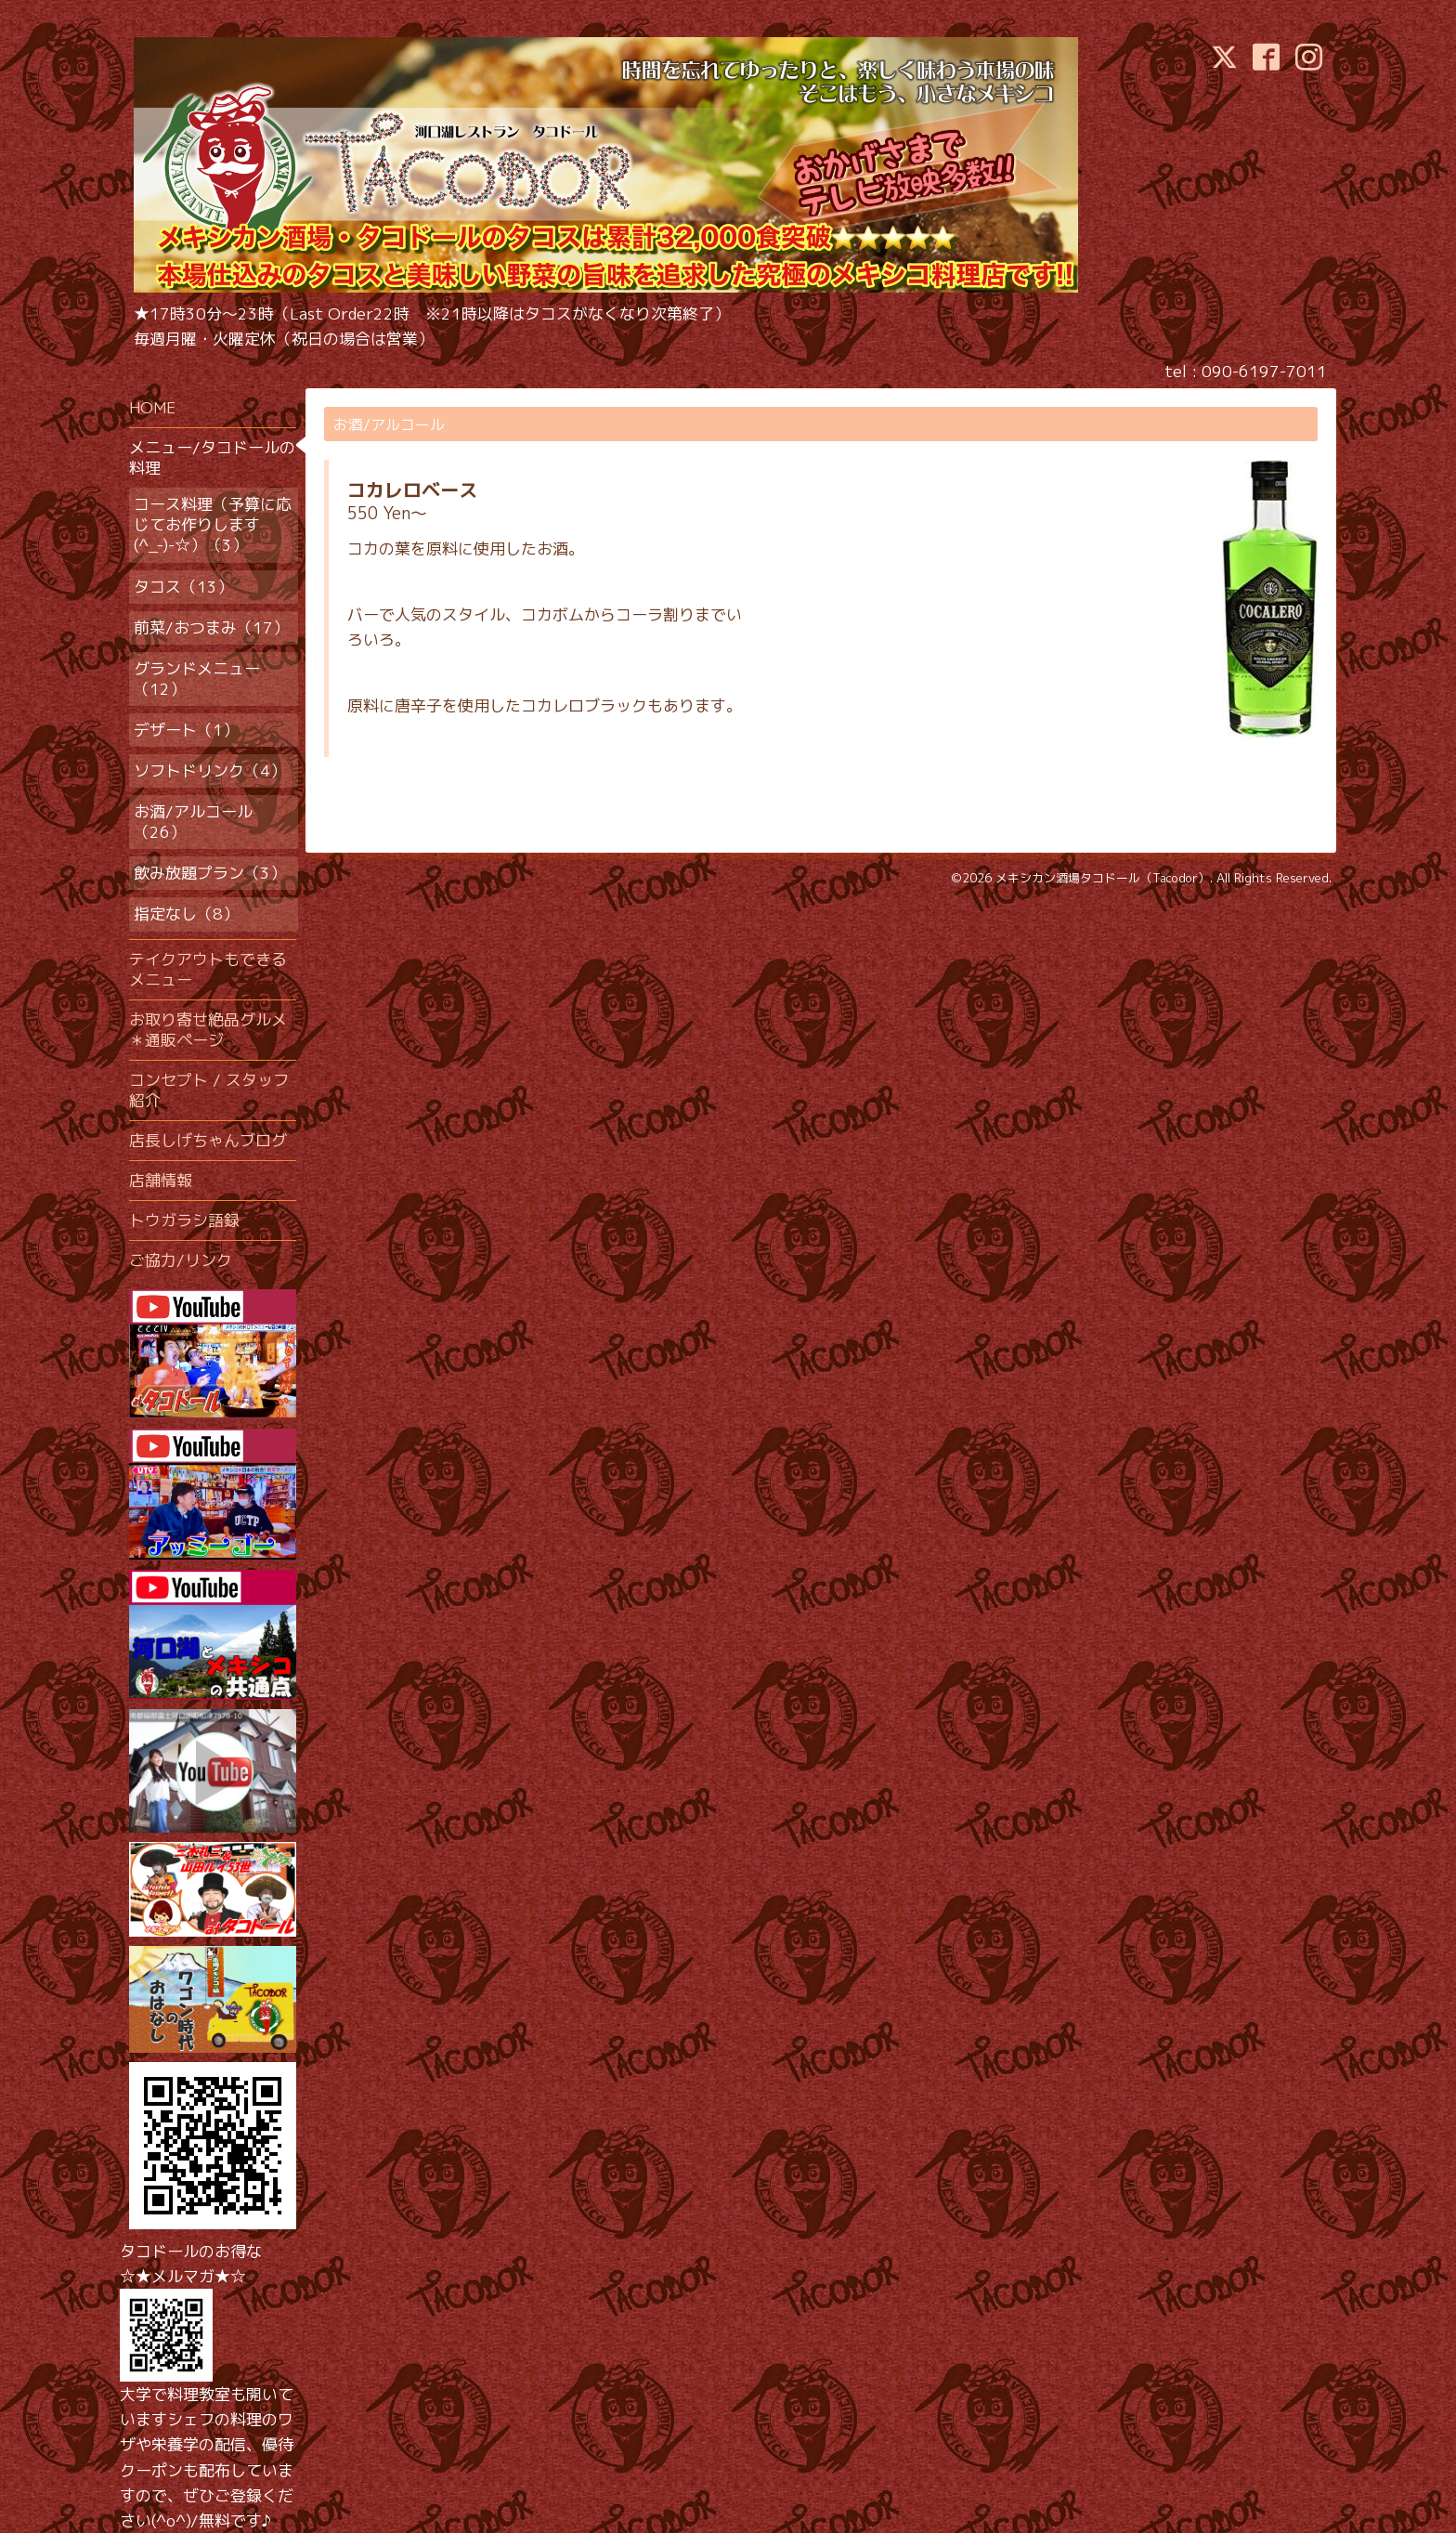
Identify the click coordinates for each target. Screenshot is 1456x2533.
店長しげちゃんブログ (208, 1140)
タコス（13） (183, 586)
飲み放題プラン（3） (210, 872)
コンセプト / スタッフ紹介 (209, 1090)
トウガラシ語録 (184, 1220)
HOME (152, 407)
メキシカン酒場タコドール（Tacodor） (1102, 877)
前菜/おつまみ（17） (211, 627)
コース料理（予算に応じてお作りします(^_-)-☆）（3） (213, 524)
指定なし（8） (186, 913)
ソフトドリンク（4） (210, 770)
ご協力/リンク (180, 1260)
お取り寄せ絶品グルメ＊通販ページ (208, 1030)
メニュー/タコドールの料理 (212, 457)
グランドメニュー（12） (197, 678)
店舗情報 (160, 1180)
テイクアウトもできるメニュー (208, 969)
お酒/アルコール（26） (193, 821)
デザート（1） (186, 729)
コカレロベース (412, 490)
